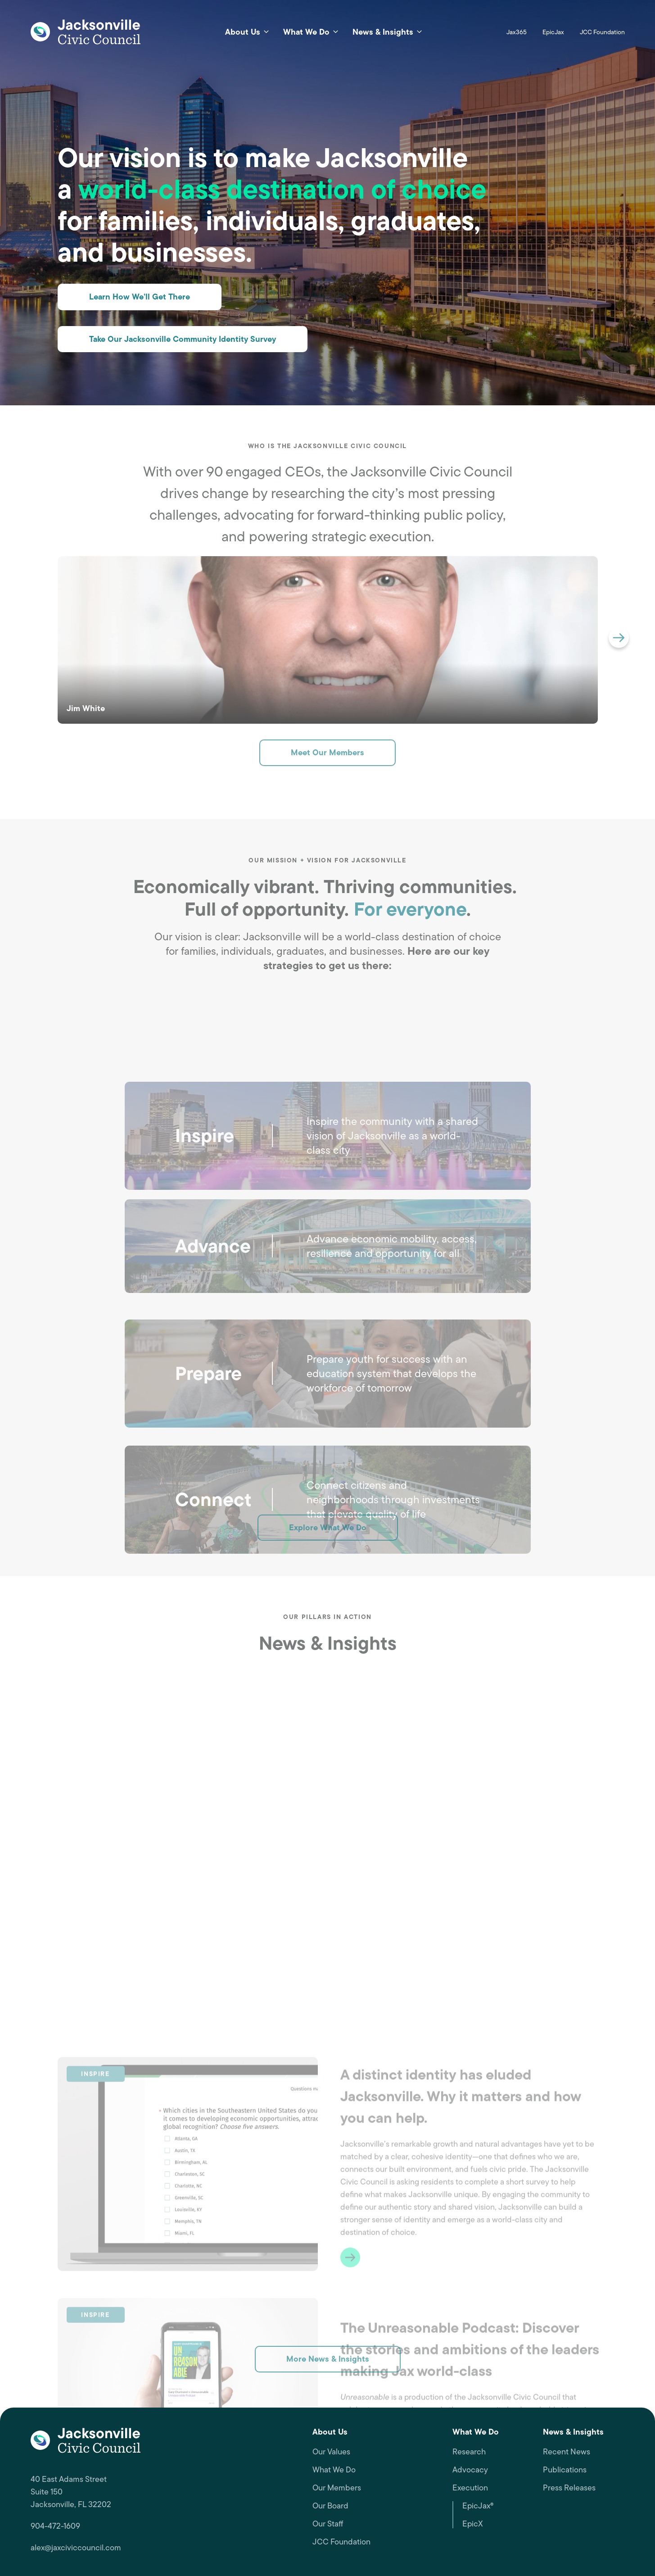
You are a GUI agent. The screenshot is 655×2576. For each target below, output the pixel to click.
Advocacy (470, 2469)
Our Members (336, 2488)
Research (469, 2451)
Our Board (330, 2506)
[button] (619, 638)
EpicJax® (477, 2505)
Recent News (566, 2452)
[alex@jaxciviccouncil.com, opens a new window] (164, 2547)
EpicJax (553, 31)
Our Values (331, 2452)
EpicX (472, 2523)
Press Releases (569, 2488)
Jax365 (516, 31)
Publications (565, 2470)
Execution (470, 2487)
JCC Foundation (602, 31)
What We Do (334, 2470)
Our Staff (327, 2524)
